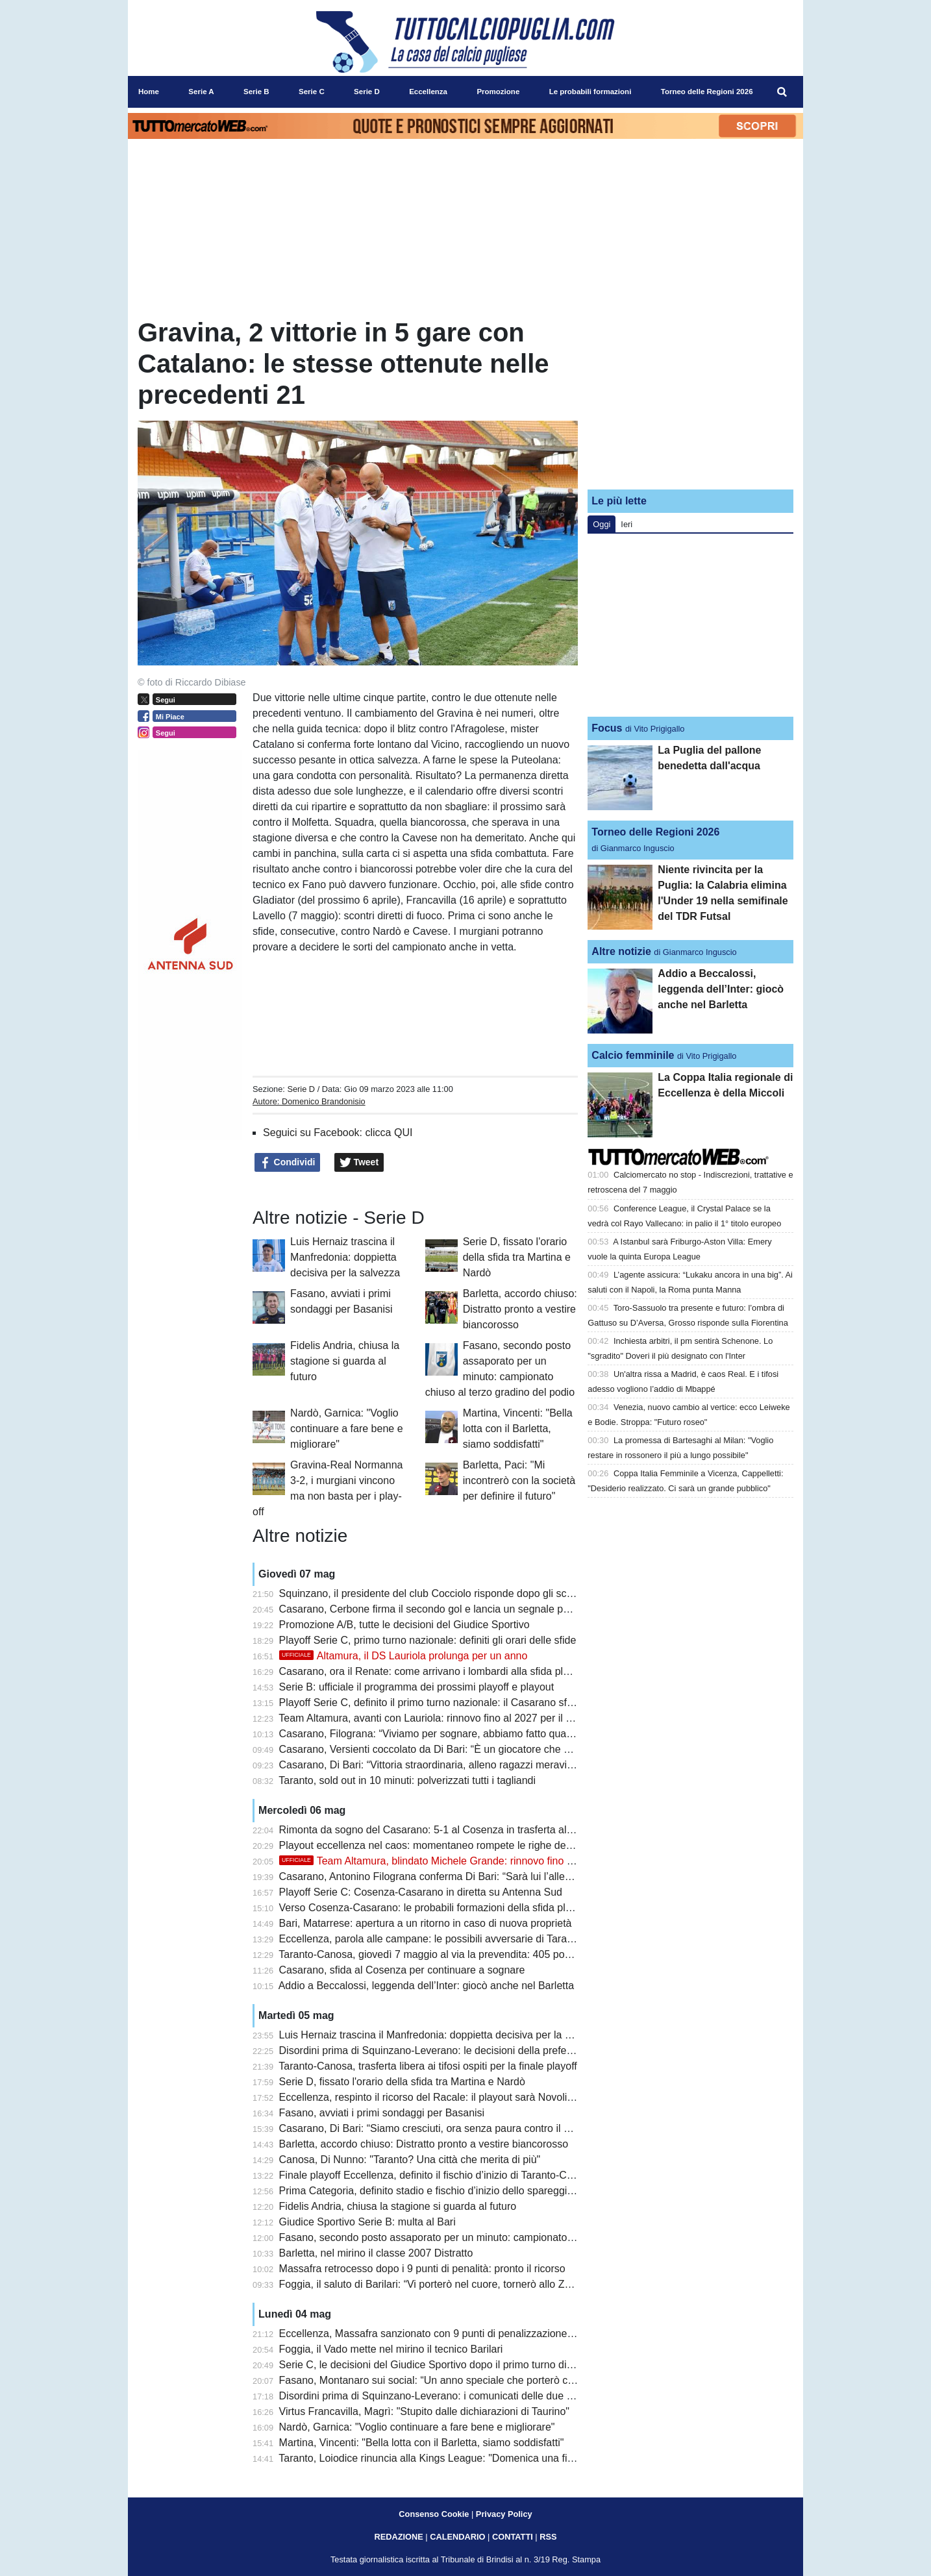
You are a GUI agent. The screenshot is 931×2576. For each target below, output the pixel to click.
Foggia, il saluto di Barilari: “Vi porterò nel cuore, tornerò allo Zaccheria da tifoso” (464, 2284)
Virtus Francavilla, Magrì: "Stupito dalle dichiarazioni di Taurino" (424, 2411)
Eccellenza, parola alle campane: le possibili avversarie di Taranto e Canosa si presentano (486, 1938)
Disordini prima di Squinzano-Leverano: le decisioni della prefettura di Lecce (454, 2050)
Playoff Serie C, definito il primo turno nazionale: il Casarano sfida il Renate (452, 1702)
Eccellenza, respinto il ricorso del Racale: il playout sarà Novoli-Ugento (441, 2097)
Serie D (301, 1089)
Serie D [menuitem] (367, 91)
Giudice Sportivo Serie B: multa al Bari (367, 2221)
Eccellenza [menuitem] (428, 91)
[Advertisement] (690, 398)
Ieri (626, 524)
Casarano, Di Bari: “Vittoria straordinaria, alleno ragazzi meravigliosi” (436, 1764)
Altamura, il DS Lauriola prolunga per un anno (403, 1655)
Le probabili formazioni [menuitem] (590, 91)
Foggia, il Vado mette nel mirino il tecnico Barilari (391, 2349)
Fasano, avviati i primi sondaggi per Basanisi (382, 2112)
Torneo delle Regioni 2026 (655, 831)
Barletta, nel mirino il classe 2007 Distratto (376, 2253)
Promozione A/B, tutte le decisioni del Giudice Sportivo (404, 1624)
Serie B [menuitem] (256, 91)
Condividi (288, 1163)
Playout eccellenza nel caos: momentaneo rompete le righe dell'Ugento (442, 1845)
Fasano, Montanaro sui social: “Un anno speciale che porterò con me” (439, 2380)
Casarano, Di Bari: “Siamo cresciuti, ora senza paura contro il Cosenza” (443, 2128)
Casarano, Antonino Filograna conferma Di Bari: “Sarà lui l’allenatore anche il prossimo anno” (493, 1876)
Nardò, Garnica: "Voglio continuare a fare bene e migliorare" (346, 1428)
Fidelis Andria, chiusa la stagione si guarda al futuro (344, 1361)
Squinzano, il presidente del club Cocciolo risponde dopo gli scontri (433, 1593)
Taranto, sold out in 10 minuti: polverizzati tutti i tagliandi (407, 1780)
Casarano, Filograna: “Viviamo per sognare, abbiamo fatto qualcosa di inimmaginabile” (478, 1733)
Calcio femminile (632, 1055)
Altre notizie (621, 951)
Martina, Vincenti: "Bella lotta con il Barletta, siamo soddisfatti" (518, 1428)
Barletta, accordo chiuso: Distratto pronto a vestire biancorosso (520, 1309)
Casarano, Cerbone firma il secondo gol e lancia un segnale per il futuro (444, 1609)
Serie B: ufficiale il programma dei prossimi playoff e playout (416, 1686)
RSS (548, 2537)
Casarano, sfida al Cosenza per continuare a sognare (402, 1969)
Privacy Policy (504, 2514)
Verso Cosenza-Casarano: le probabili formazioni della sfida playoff (433, 1907)
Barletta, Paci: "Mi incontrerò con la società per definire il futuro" (519, 1480)
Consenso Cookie (434, 2514)
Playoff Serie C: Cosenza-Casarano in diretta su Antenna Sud (420, 1892)
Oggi (601, 524)
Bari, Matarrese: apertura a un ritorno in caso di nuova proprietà (425, 1923)
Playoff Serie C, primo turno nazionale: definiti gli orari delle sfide (428, 1640)
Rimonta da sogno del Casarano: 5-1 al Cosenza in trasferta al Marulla (441, 1829)
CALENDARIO (457, 2537)
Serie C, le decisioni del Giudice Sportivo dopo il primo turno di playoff (439, 2364)
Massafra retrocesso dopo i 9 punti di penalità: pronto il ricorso (422, 2268)
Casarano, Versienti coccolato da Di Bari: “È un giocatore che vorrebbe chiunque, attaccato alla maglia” (516, 1749)
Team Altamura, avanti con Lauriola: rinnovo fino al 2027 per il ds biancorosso (457, 1718)
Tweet (359, 1163)
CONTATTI (512, 2537)
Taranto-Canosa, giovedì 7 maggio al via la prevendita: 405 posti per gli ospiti (456, 1954)
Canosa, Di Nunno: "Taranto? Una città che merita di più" (410, 2159)
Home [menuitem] (148, 91)
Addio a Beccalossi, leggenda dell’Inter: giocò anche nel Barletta (426, 1985)
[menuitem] (782, 92)
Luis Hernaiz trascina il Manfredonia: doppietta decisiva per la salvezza (345, 1257)
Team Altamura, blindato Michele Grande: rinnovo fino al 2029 (440, 1860)
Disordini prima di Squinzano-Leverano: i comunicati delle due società (439, 2395)
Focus (606, 728)
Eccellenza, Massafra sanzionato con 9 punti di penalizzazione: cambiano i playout (469, 2333)
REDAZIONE (398, 2537)
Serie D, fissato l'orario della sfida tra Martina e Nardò (517, 1257)
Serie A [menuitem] (201, 91)
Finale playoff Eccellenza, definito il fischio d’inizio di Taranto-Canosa (437, 2175)
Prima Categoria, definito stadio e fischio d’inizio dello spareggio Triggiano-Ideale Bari (475, 2190)
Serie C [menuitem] (312, 91)
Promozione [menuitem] (498, 91)
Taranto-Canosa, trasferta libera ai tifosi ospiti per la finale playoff (428, 2066)
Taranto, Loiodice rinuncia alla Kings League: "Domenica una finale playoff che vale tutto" (483, 2458)
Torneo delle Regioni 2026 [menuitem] (707, 91)
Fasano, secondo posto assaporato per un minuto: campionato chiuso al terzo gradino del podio (499, 2237)
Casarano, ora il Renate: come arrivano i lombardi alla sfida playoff (432, 1671)
